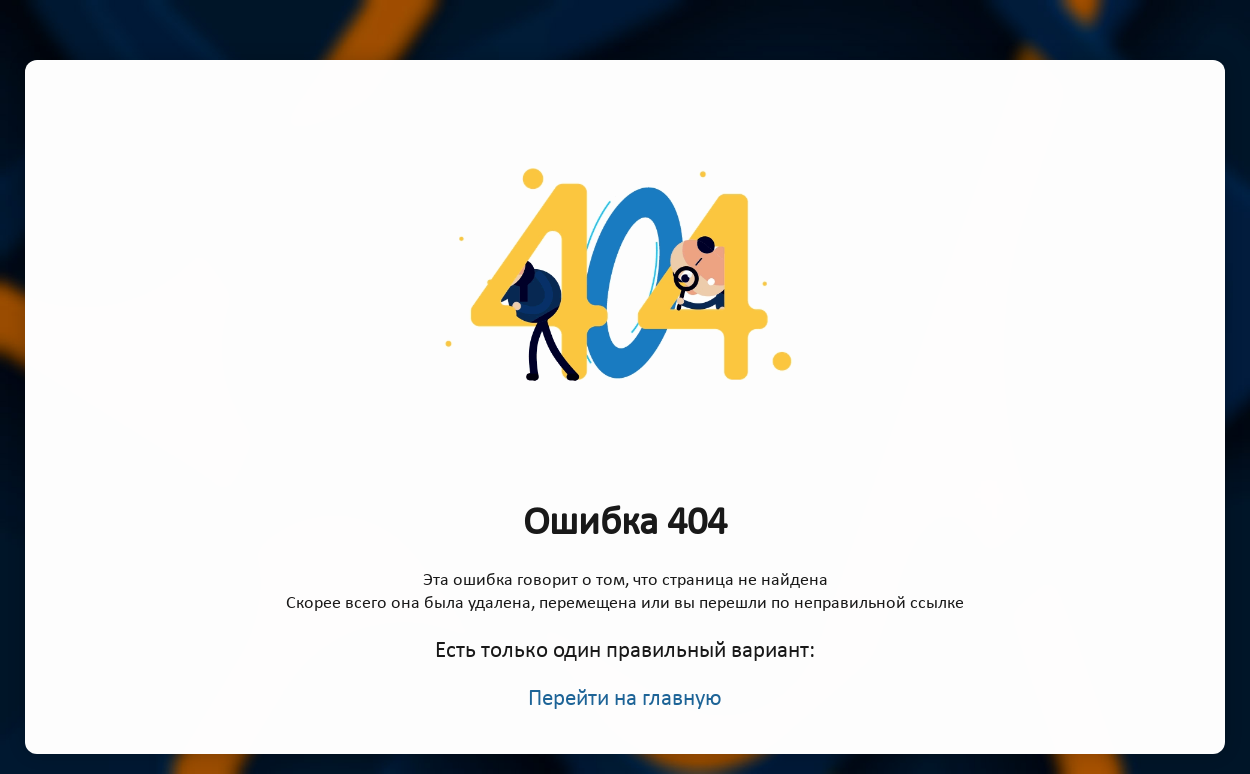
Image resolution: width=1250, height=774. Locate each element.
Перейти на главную (625, 699)
